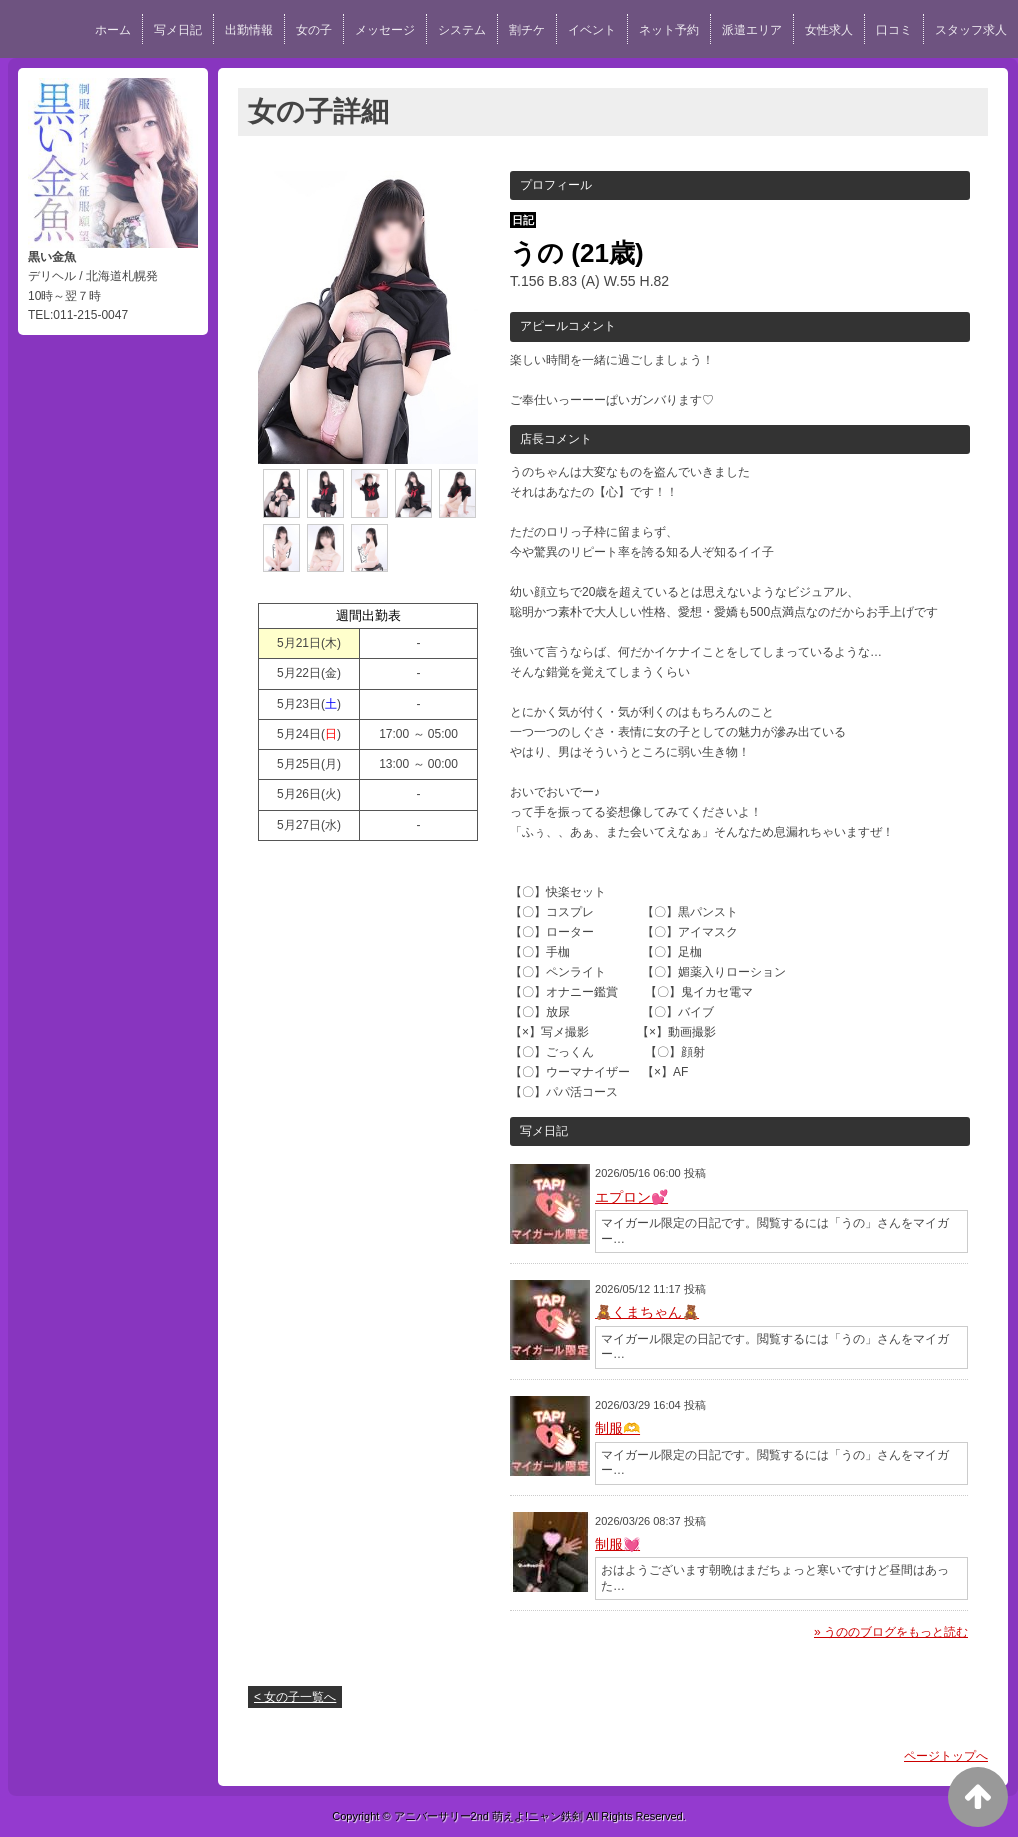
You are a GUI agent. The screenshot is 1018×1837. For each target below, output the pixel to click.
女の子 (314, 30)
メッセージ (385, 30)
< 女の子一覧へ (295, 1697)
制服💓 (617, 1544)
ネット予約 (669, 30)
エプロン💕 (631, 1197)
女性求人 (829, 30)
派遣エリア (752, 30)
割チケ (527, 30)
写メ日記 (178, 30)
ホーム (113, 30)
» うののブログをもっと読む (891, 1632)
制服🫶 (617, 1428)
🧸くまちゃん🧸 (647, 1312)
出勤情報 (249, 30)
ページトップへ (946, 1756)
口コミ (894, 30)
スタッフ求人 (971, 30)
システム (462, 30)
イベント (592, 30)
